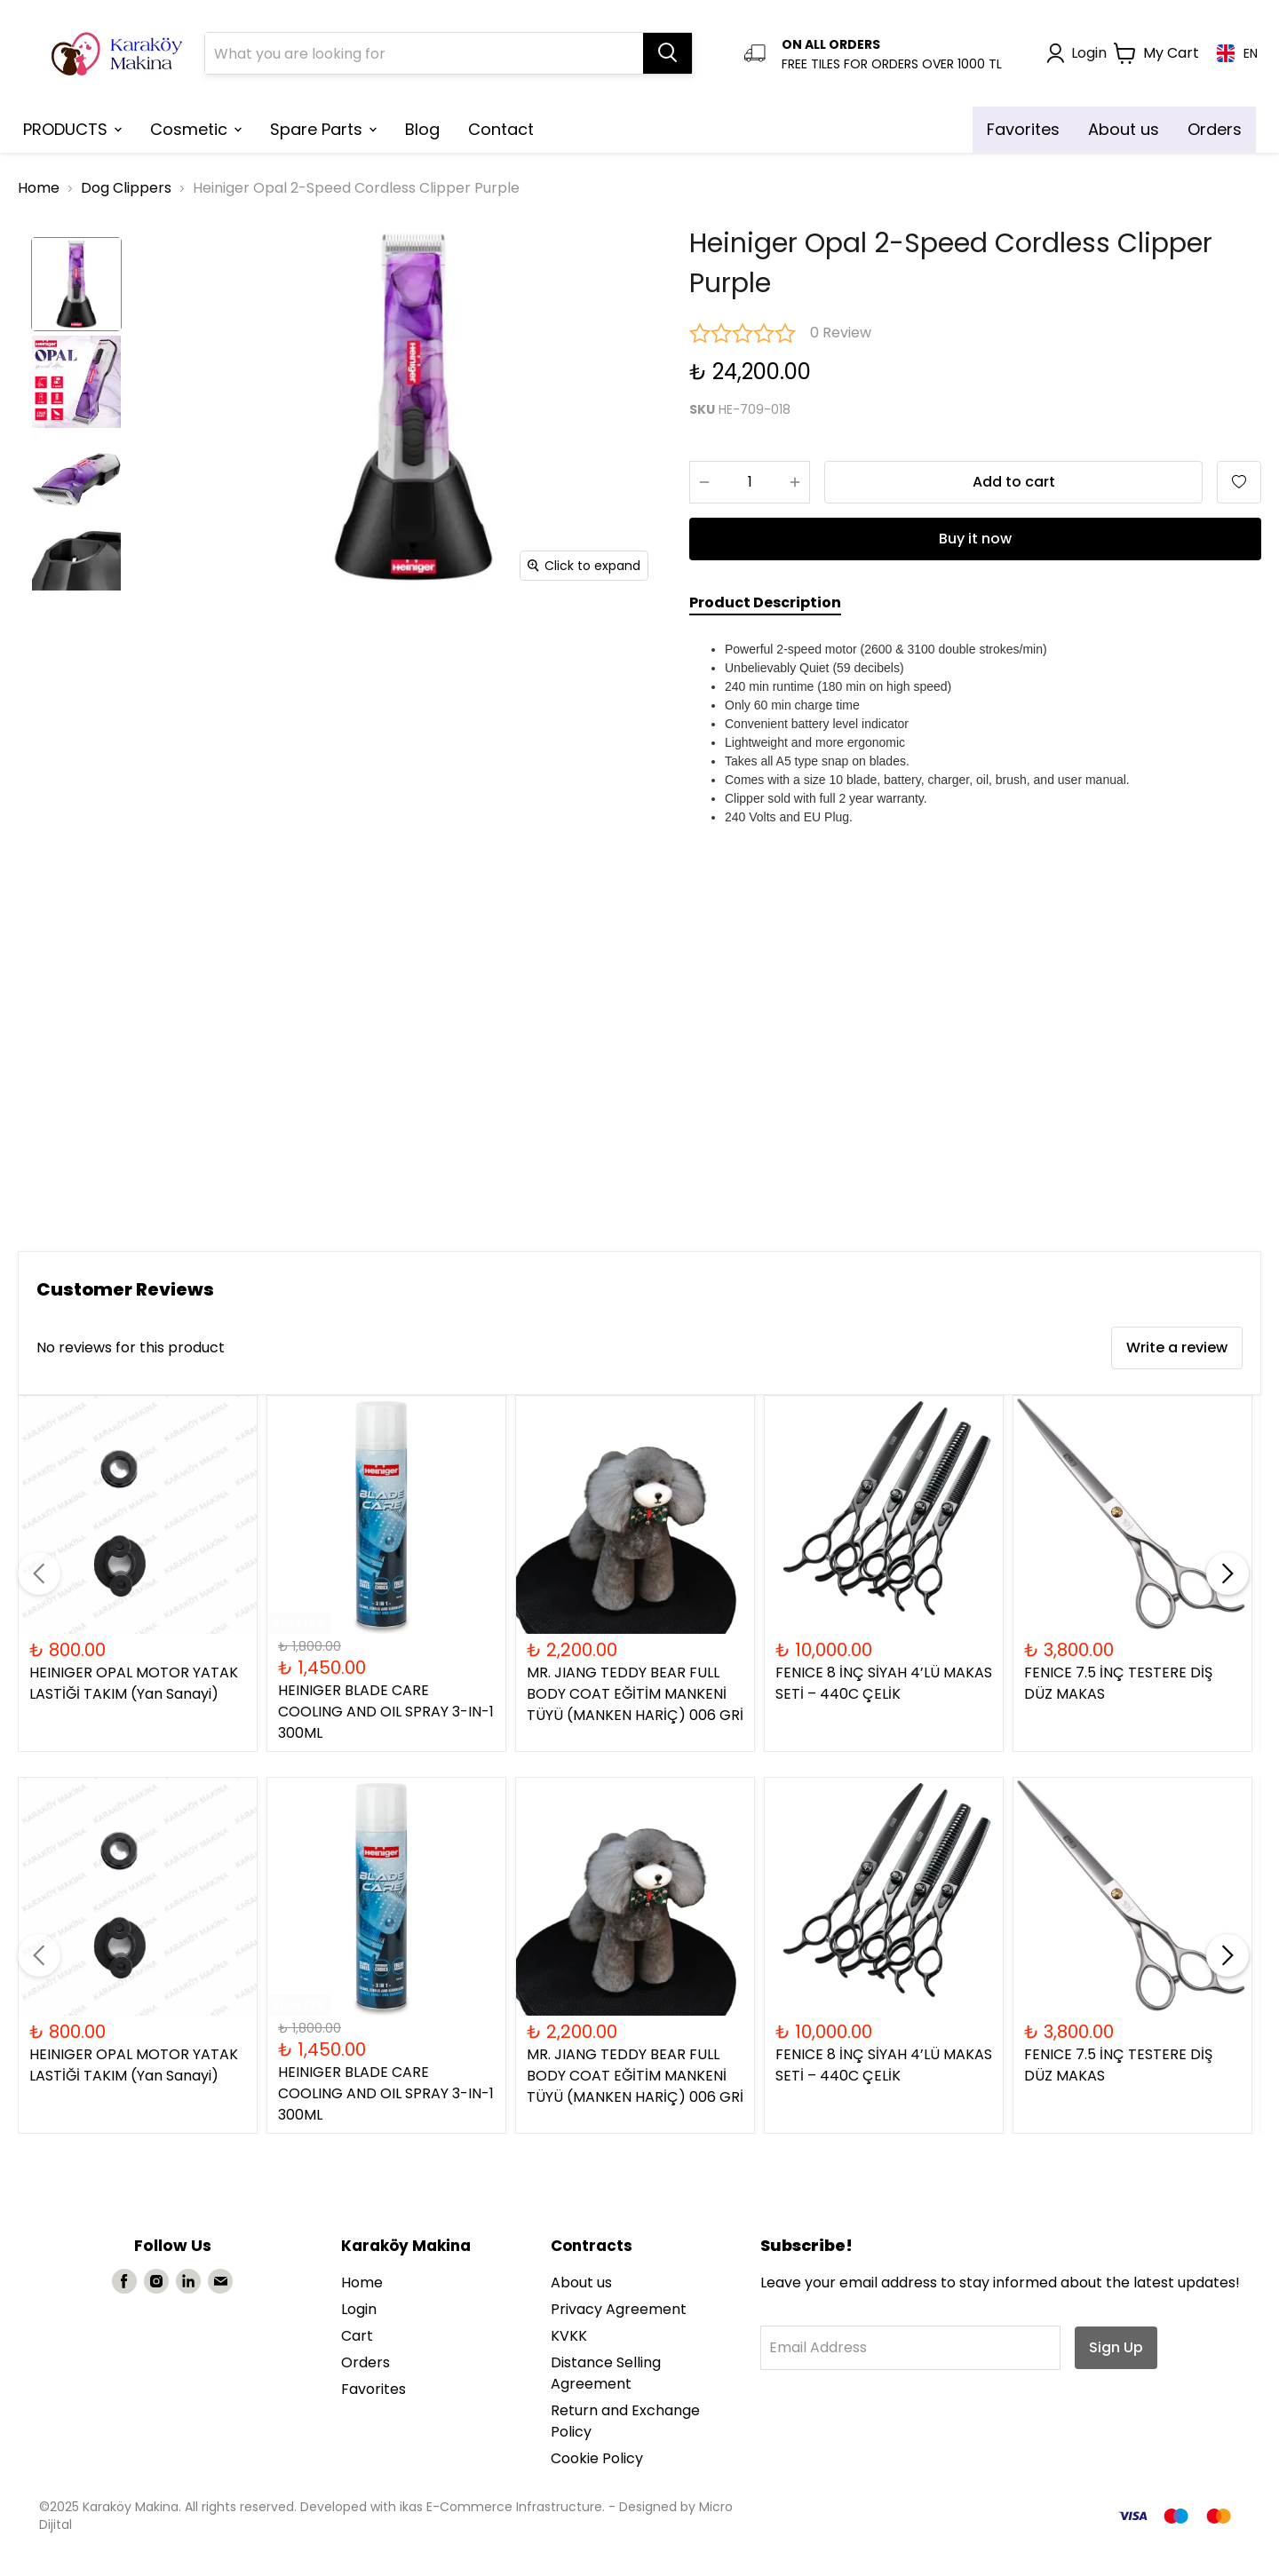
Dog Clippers (126, 188)
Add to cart (1014, 482)
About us (581, 2282)
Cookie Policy (597, 2458)
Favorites (373, 2389)
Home (39, 188)
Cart (357, 2336)
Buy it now (975, 538)
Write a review (1176, 1347)
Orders (365, 2362)
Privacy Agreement (619, 2309)
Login (359, 2309)
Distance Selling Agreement (606, 2373)
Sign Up (1116, 2347)
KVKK (569, 2336)
